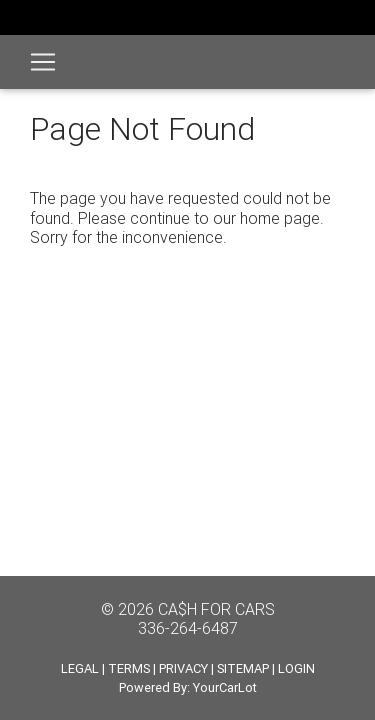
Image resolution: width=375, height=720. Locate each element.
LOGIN (296, 668)
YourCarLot (225, 687)
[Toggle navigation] (43, 62)
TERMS (129, 668)
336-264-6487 (188, 628)
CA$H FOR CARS (216, 609)
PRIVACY (183, 668)
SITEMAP (243, 668)
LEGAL (80, 668)
